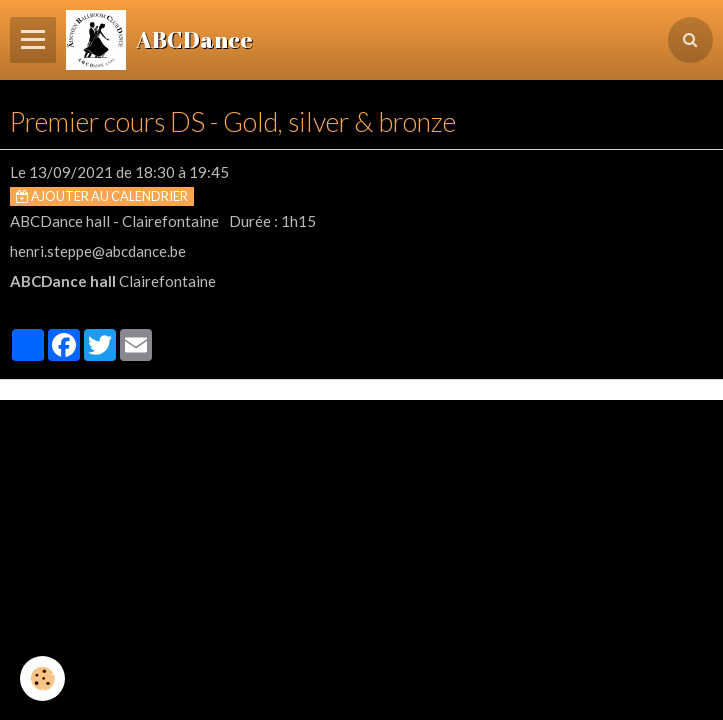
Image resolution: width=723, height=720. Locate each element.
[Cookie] (42, 678)
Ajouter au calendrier (102, 196)
